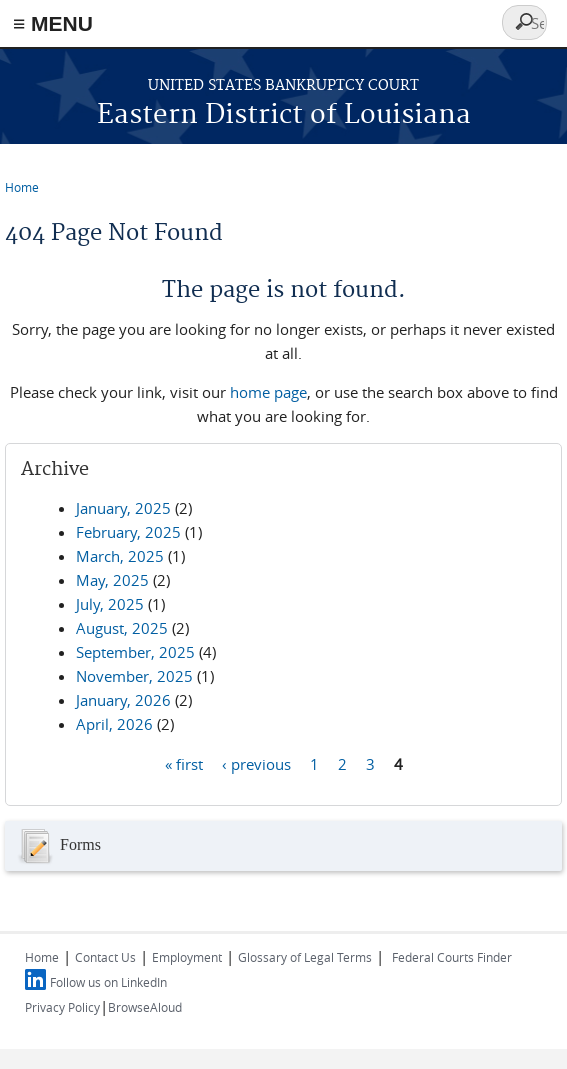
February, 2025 (128, 532)
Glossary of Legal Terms (305, 957)
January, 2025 (123, 508)
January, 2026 (123, 700)
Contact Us (105, 957)
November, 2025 (134, 676)
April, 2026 (114, 724)
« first (184, 763)
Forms (58, 846)
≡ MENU (53, 23)
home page (268, 392)
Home (22, 187)
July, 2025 (110, 604)
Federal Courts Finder (452, 957)
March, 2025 (120, 556)
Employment (187, 957)
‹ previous (256, 763)
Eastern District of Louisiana (284, 115)
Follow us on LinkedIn (108, 982)
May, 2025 (112, 580)
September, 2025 (135, 652)
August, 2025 (122, 628)
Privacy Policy (62, 1007)
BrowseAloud (145, 1007)
